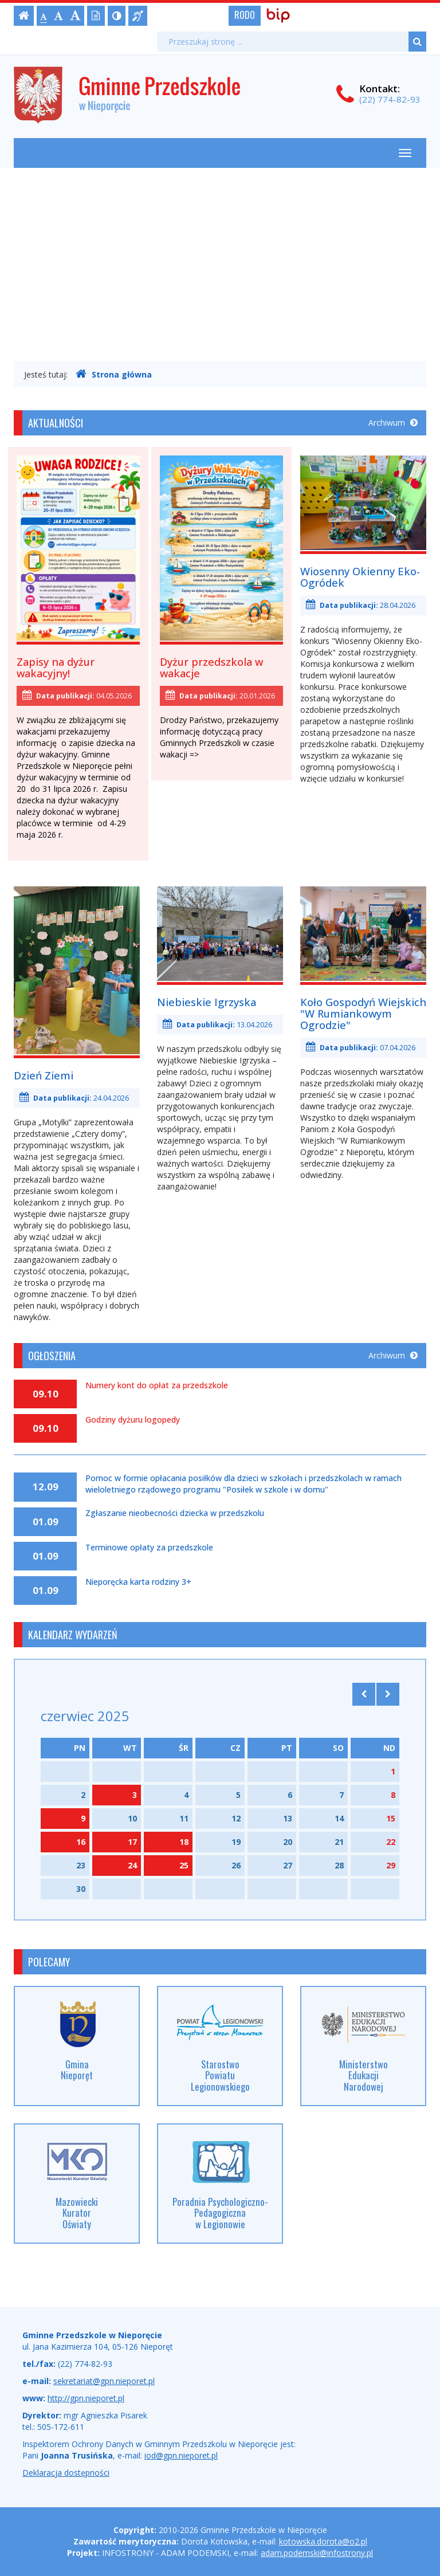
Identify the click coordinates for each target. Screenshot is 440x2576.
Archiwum (393, 422)
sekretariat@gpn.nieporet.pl (104, 2380)
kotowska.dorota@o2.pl (323, 2541)
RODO (244, 15)
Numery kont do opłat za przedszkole (156, 1385)
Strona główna (114, 374)
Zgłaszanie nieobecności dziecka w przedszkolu (174, 1513)
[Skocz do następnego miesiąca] (387, 1694)
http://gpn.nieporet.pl (86, 2398)
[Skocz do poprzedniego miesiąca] (363, 1694)
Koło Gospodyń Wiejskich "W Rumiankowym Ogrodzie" (363, 1013)
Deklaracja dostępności (65, 2472)
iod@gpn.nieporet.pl (181, 2455)
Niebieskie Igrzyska (206, 1002)
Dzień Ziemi (43, 1075)
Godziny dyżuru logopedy (132, 1420)
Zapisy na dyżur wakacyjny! (56, 667)
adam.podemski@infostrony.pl (317, 2552)
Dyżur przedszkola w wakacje (211, 667)
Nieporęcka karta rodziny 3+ (138, 1582)
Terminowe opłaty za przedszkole (149, 1547)
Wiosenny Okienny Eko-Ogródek (360, 577)
